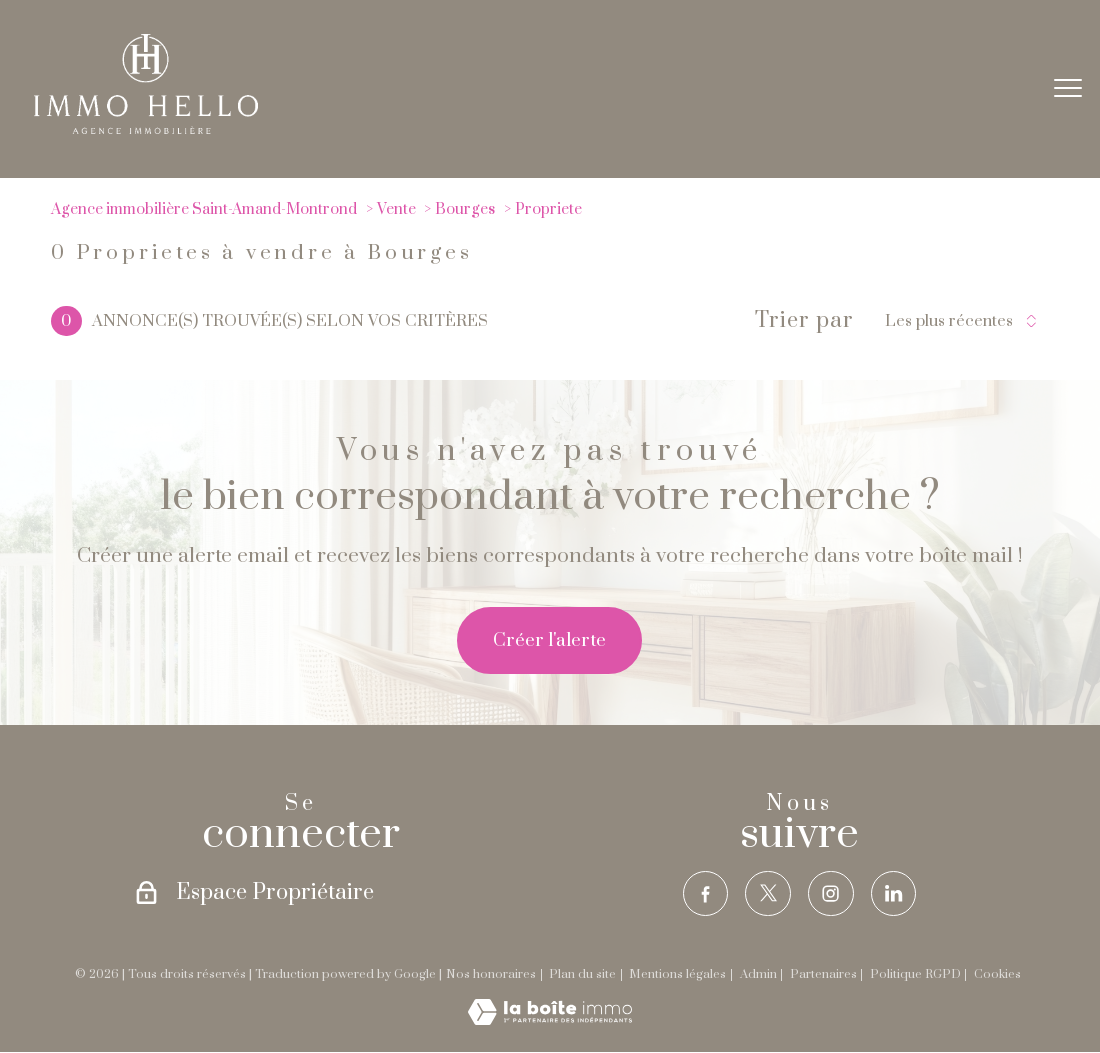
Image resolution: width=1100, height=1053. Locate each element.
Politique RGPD (915, 976)
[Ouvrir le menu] (1068, 89)
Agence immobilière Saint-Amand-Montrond (204, 209)
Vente (396, 209)
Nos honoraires (491, 976)
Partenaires (823, 976)
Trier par (804, 321)
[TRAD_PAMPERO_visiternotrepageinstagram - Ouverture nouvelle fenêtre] (831, 894)
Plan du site (582, 976)
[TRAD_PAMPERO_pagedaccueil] (146, 128)
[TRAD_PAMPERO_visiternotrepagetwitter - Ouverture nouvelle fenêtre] (767, 894)
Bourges (465, 209)
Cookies (997, 976)
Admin (758, 976)
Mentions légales (677, 976)
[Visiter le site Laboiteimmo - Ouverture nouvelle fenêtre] (550, 1021)
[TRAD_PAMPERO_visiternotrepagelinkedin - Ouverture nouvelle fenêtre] (895, 894)
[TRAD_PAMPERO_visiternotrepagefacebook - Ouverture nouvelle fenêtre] (702, 894)
